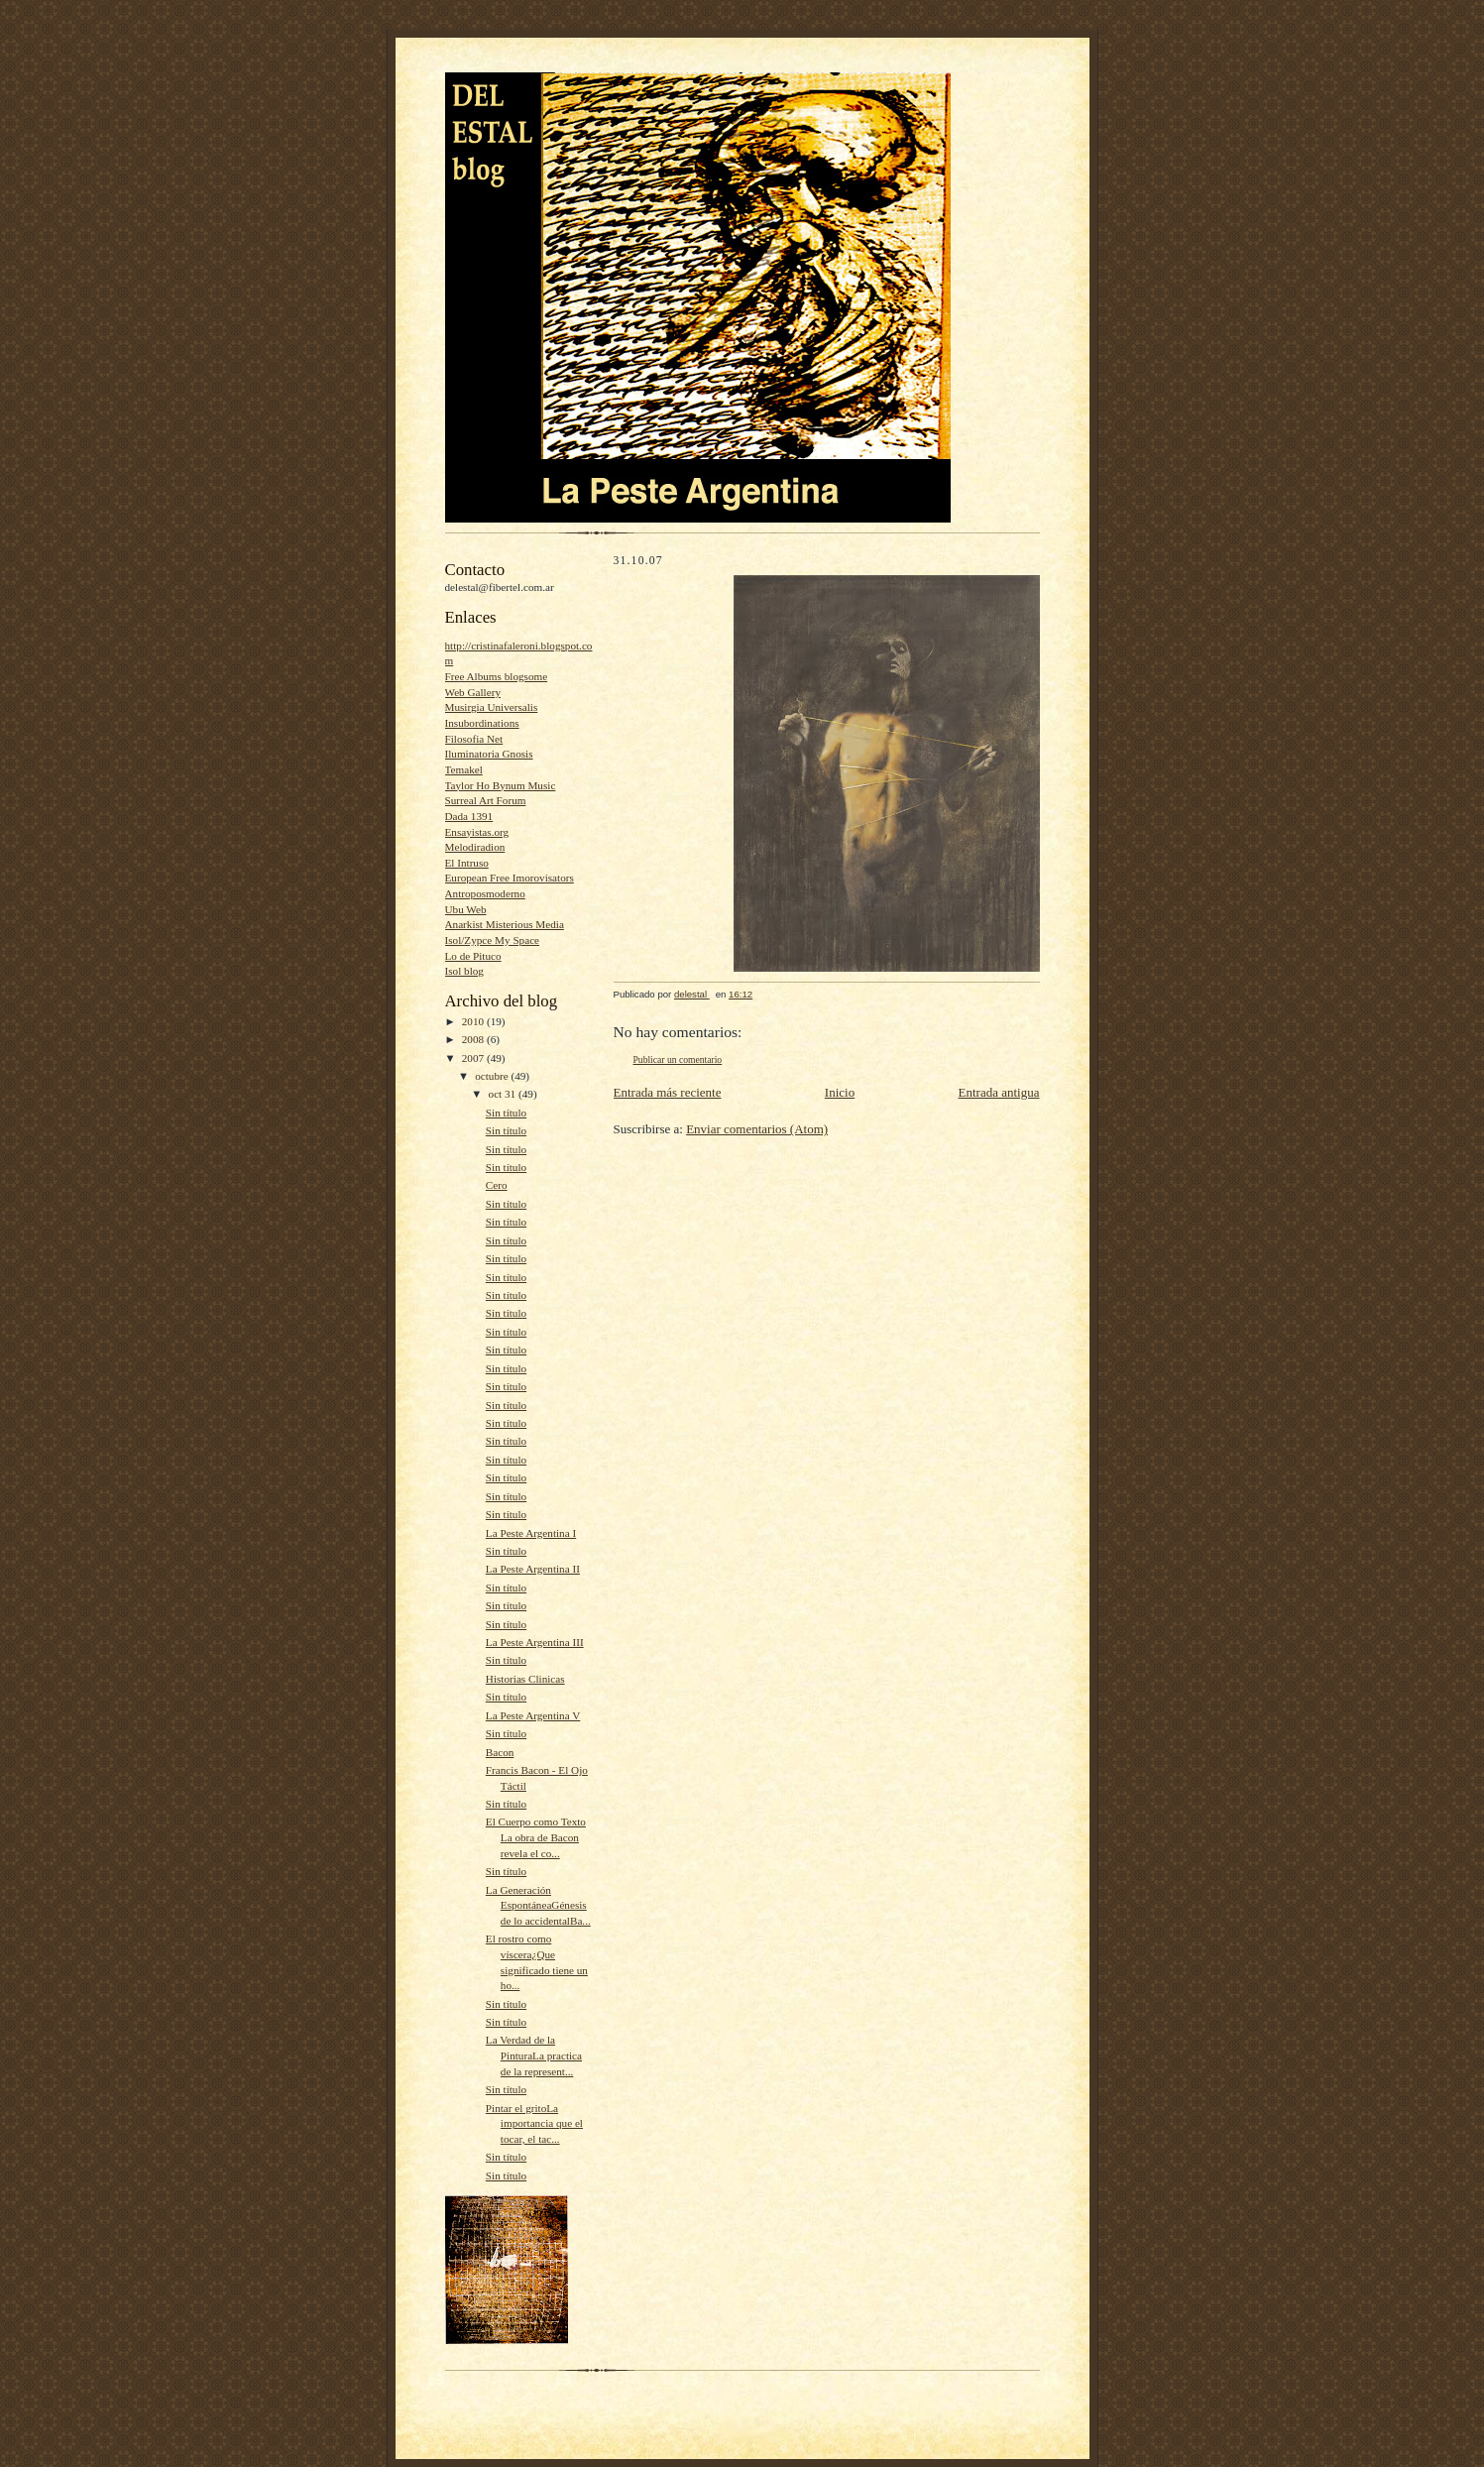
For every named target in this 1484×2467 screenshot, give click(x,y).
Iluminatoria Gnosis (489, 754)
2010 (474, 1021)
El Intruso (467, 863)
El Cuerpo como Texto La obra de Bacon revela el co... (536, 1837)
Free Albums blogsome (496, 676)
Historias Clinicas (525, 1679)
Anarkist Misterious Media (504, 924)
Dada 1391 (469, 816)
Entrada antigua (999, 1092)
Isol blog (464, 971)
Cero (497, 1185)
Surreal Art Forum (485, 800)
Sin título (506, 1112)
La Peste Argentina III (535, 1642)
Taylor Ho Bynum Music (500, 785)
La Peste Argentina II (533, 1569)
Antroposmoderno (485, 893)
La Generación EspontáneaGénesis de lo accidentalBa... (538, 1905)
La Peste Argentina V (533, 1715)
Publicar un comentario (678, 1059)
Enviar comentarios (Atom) (757, 1128)
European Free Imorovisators (509, 877)
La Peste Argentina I (531, 1533)
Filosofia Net (474, 739)
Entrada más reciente (668, 1092)
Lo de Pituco (473, 956)
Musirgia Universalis (491, 707)
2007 (474, 1058)
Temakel (464, 769)
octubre (493, 1076)
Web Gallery (473, 692)
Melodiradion (475, 847)
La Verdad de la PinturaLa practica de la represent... (534, 2055)
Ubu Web (466, 909)
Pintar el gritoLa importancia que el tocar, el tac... (534, 2123)
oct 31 (503, 1094)
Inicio (840, 1092)
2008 (474, 1039)
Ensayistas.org (477, 832)
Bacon (500, 1752)
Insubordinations (482, 723)
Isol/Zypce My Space (492, 940)
